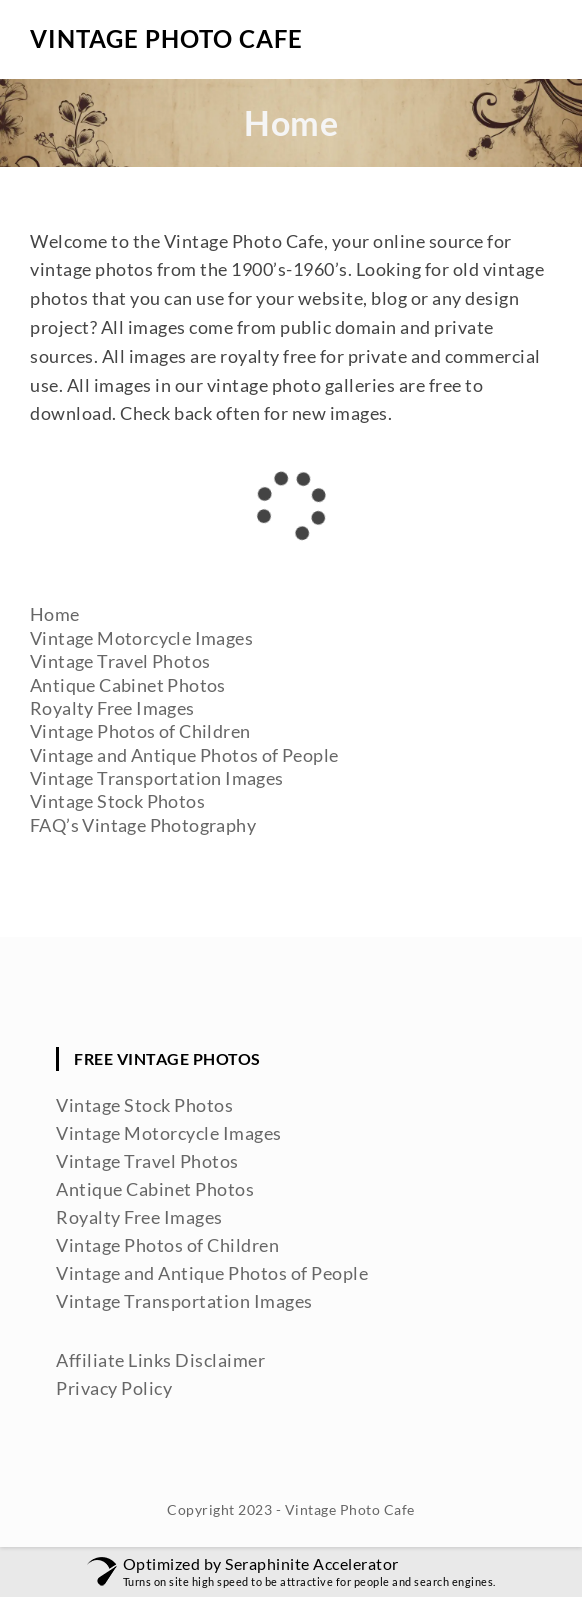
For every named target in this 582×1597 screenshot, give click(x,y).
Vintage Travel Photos (120, 661)
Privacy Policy (114, 1388)
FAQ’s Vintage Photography (143, 825)
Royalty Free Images (112, 708)
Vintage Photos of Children (140, 731)
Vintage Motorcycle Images (141, 638)
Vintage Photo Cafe (166, 38)
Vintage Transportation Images (157, 778)
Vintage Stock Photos (117, 801)
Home (55, 614)
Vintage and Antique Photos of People (184, 755)
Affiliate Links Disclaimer (160, 1360)
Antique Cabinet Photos (128, 685)
